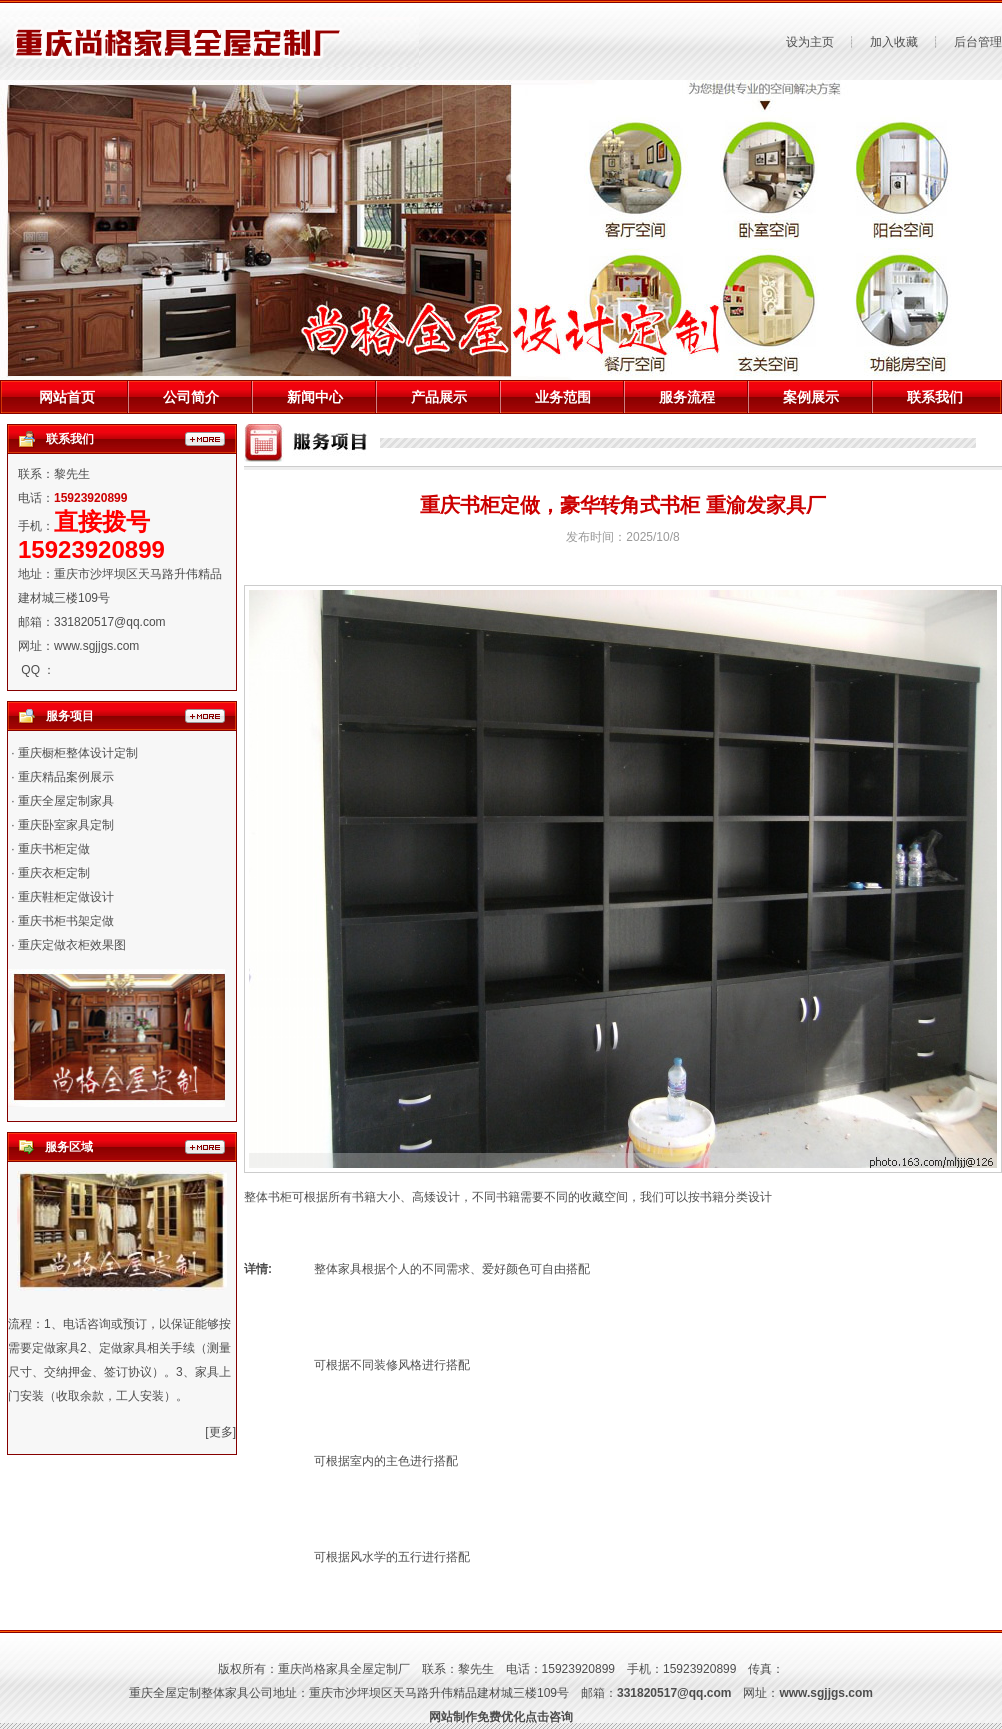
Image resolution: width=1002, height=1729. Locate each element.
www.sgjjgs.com (96, 646)
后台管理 (978, 42)
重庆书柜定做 (54, 849)
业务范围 (563, 397)
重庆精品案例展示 (66, 777)
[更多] (220, 1432)
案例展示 (811, 397)
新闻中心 (315, 397)
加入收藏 (894, 42)
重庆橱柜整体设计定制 (78, 753)
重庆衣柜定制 (54, 873)
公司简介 (191, 397)
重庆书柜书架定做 (66, 921)
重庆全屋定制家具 (66, 801)
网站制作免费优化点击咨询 (501, 1717)
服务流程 (687, 397)
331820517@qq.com (110, 622)
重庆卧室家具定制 (66, 825)
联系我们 (935, 397)
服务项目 (70, 716)
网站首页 (67, 397)
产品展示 (439, 397)
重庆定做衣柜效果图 (72, 945)
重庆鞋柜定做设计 (66, 897)
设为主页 (810, 42)
